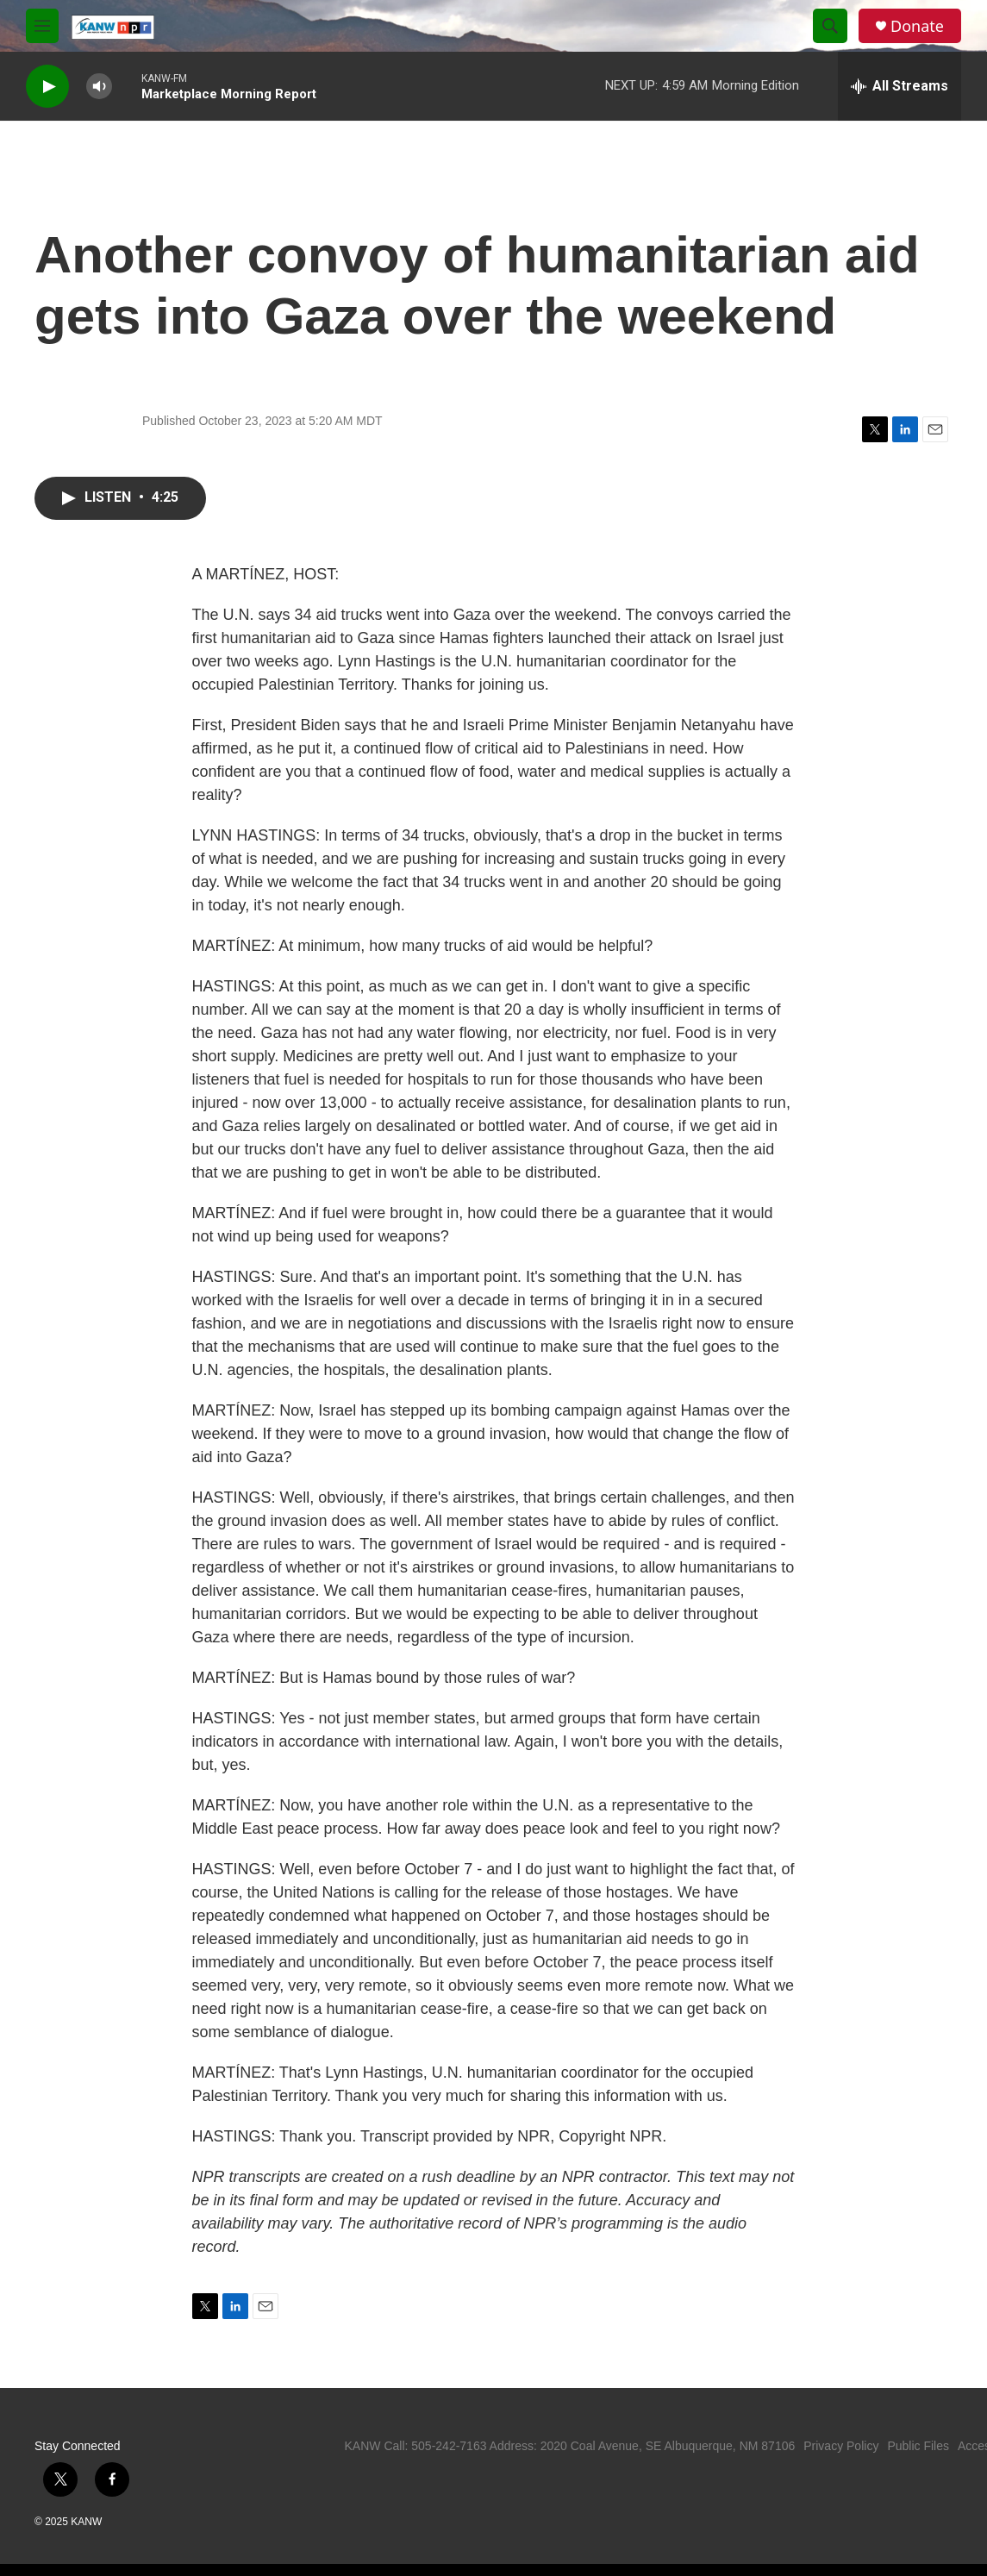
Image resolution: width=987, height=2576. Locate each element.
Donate (917, 26)
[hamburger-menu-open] (42, 26)
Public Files (918, 2446)
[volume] (99, 86)
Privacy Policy (840, 2446)
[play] (47, 87)
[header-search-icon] (830, 26)
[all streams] (899, 86)
